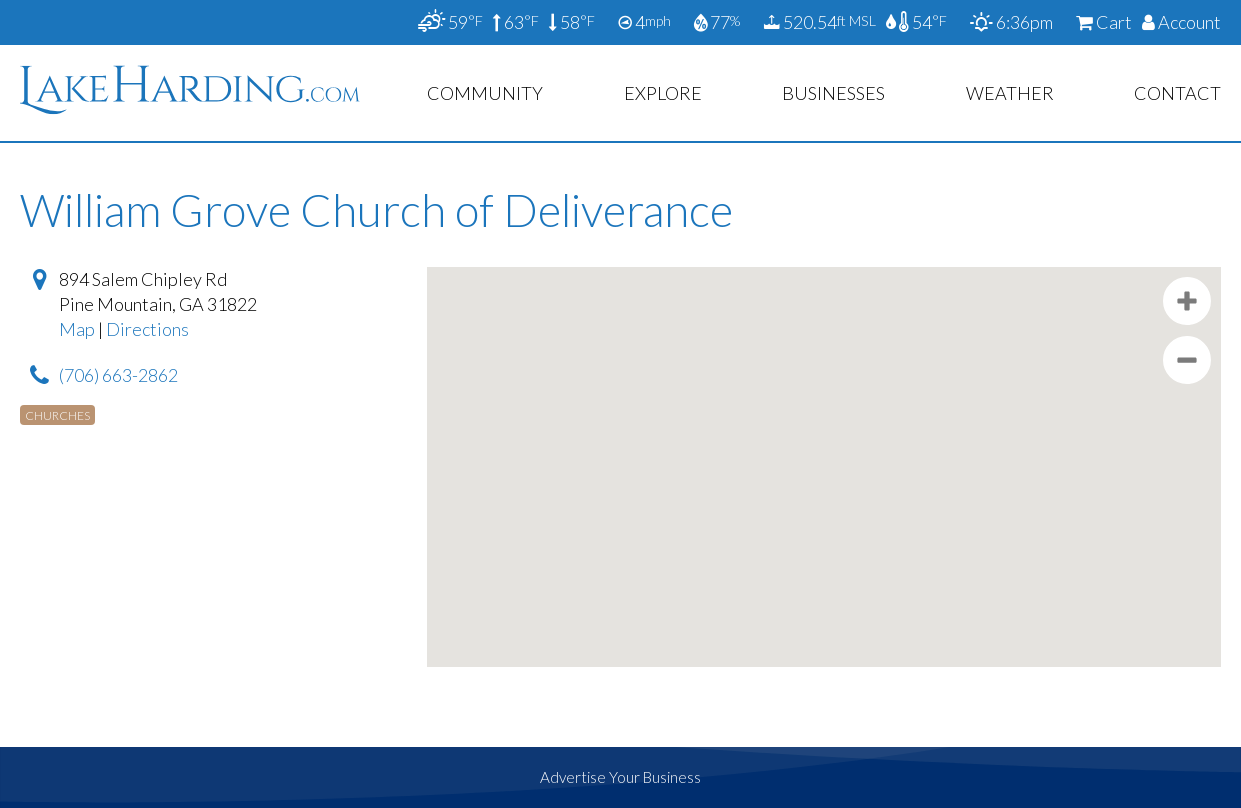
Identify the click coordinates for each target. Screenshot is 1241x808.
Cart (1104, 22)
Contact (1177, 93)
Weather (1010, 93)
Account (1181, 22)
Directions (147, 329)
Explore (663, 93)
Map (77, 329)
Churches (57, 415)
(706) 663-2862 (118, 375)
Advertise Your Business (620, 777)
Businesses (833, 93)
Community (485, 93)
